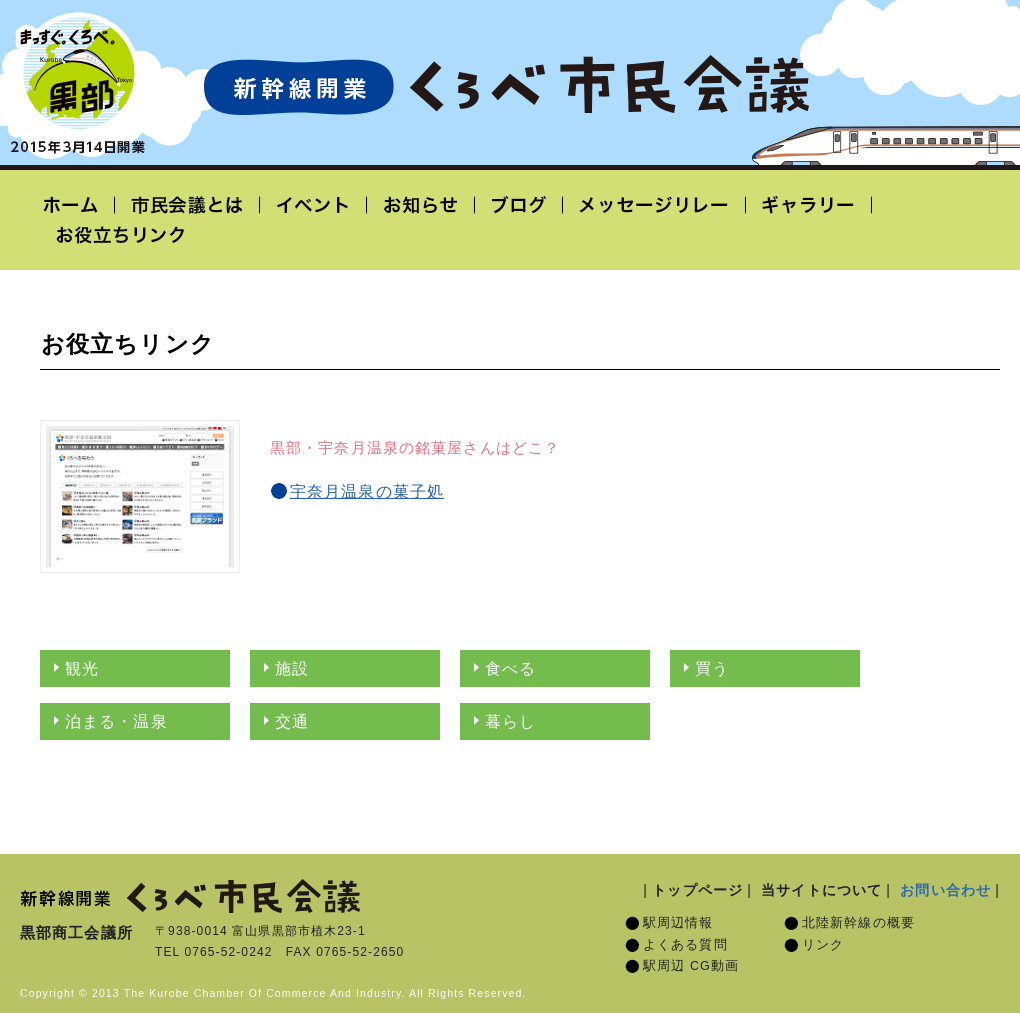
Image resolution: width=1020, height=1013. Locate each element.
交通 (292, 721)
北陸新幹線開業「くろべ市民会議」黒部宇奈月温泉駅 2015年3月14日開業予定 (506, 86)
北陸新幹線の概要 (858, 923)
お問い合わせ (945, 890)
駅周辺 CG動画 (691, 966)
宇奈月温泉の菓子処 (367, 491)
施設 (292, 668)
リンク (823, 945)
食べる (510, 668)
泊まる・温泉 (116, 721)
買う (712, 668)
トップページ (697, 890)
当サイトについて (821, 890)
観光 (82, 668)
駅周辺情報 (678, 923)
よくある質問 (685, 945)
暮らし (510, 721)
